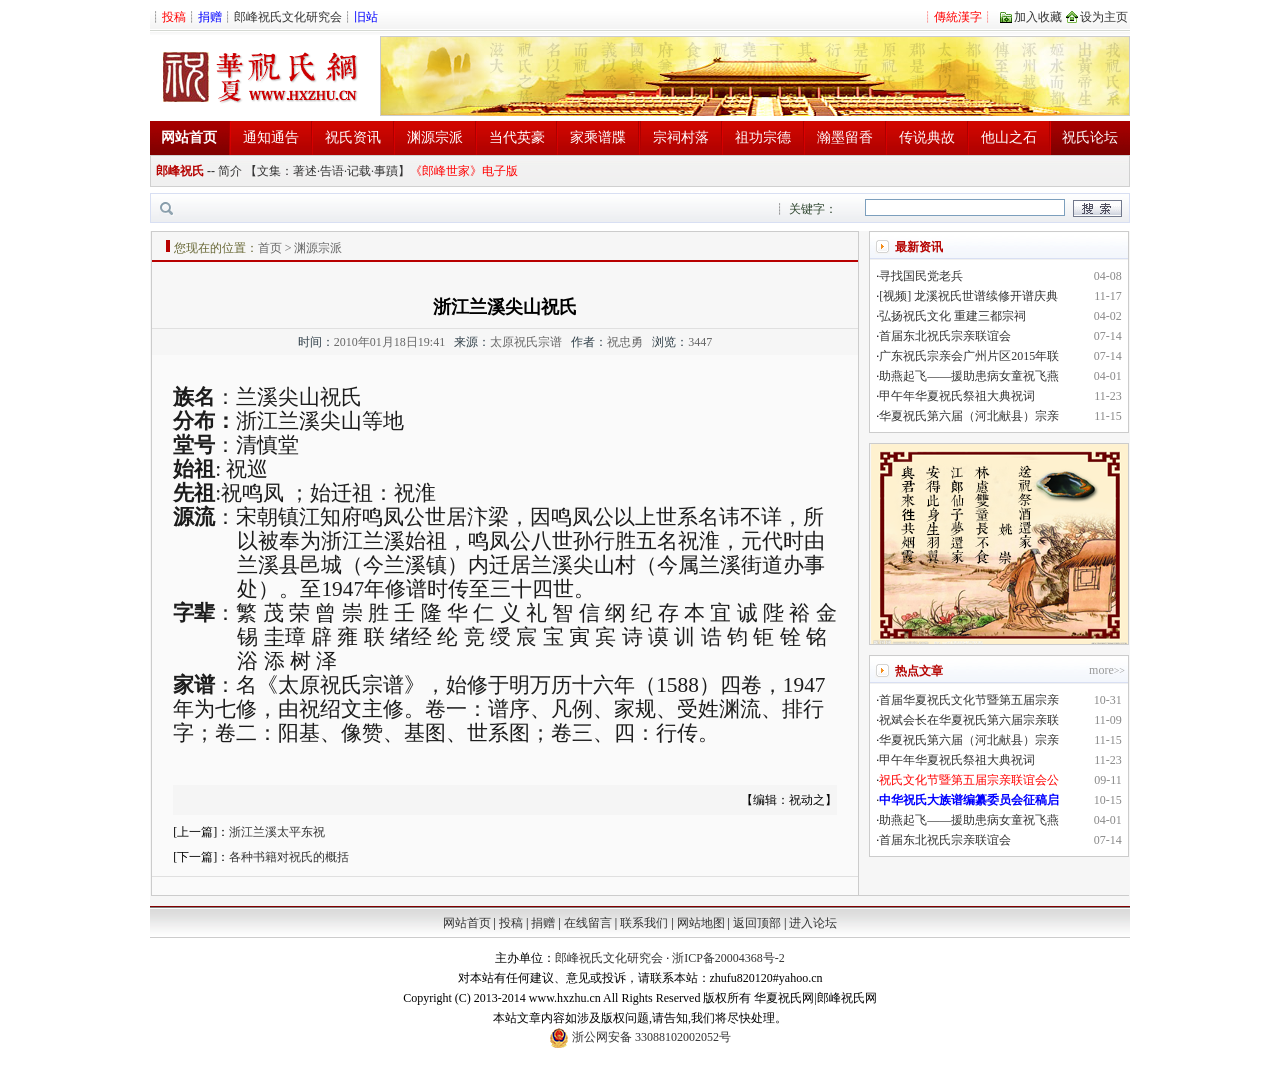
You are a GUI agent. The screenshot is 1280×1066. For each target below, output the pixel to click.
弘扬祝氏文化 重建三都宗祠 (952, 316)
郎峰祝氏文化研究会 (288, 17)
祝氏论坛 (1090, 137)
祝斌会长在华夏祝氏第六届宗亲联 (969, 720)
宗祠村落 (681, 137)
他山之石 (1009, 137)
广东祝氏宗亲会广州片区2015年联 (969, 356)
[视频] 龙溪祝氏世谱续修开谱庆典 (968, 296)
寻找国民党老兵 (921, 276)
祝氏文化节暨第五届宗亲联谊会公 (969, 780)
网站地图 (701, 923)
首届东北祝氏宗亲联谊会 (945, 336)
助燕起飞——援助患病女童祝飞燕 (969, 376)
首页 (270, 248)
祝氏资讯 (353, 137)
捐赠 (543, 923)
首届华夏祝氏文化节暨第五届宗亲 (969, 700)
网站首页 (467, 923)
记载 (359, 171)
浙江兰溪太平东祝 (277, 832)
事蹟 (386, 171)
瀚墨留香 (845, 137)
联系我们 (644, 923)
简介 (230, 171)
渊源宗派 (435, 137)
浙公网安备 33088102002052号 (640, 1038)
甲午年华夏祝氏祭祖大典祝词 (957, 396)
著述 (305, 171)
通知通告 (271, 137)
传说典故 (927, 137)
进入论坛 (813, 923)
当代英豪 (517, 137)
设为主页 (1104, 17)
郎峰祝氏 (180, 171)
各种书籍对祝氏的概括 (289, 857)
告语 (332, 171)
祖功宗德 (763, 137)
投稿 (511, 923)
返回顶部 (757, 923)
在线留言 (588, 923)
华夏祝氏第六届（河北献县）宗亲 (969, 416)
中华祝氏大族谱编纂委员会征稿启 (969, 800)
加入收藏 (1038, 17)
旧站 (366, 17)
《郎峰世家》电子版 (464, 171)
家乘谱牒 (598, 137)
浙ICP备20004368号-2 (728, 958)
